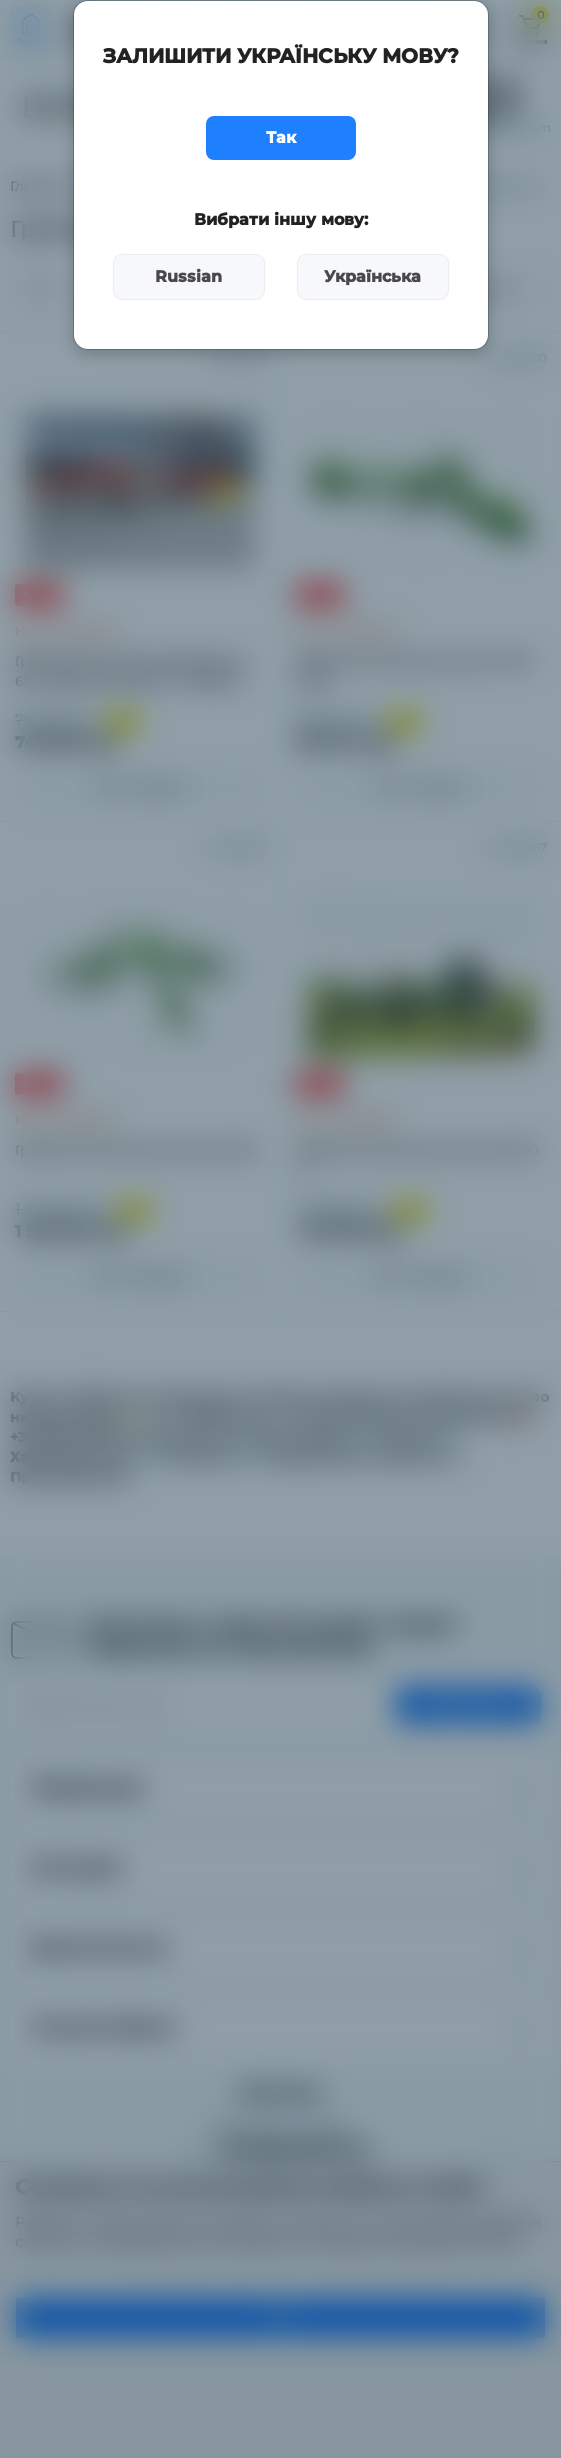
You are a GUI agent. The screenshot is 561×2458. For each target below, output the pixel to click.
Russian (188, 276)
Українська (372, 276)
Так (281, 137)
